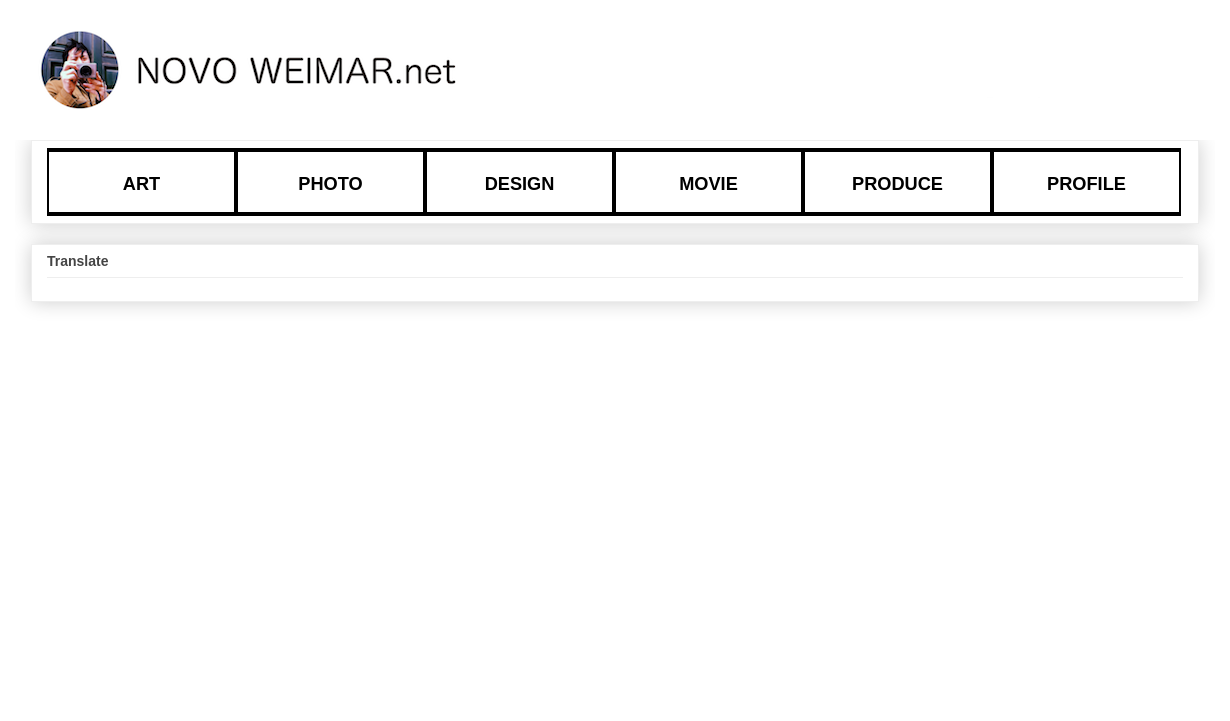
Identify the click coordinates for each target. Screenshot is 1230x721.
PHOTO (330, 184)
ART (141, 184)
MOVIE (708, 184)
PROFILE (1086, 184)
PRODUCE (897, 184)
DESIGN (520, 184)
